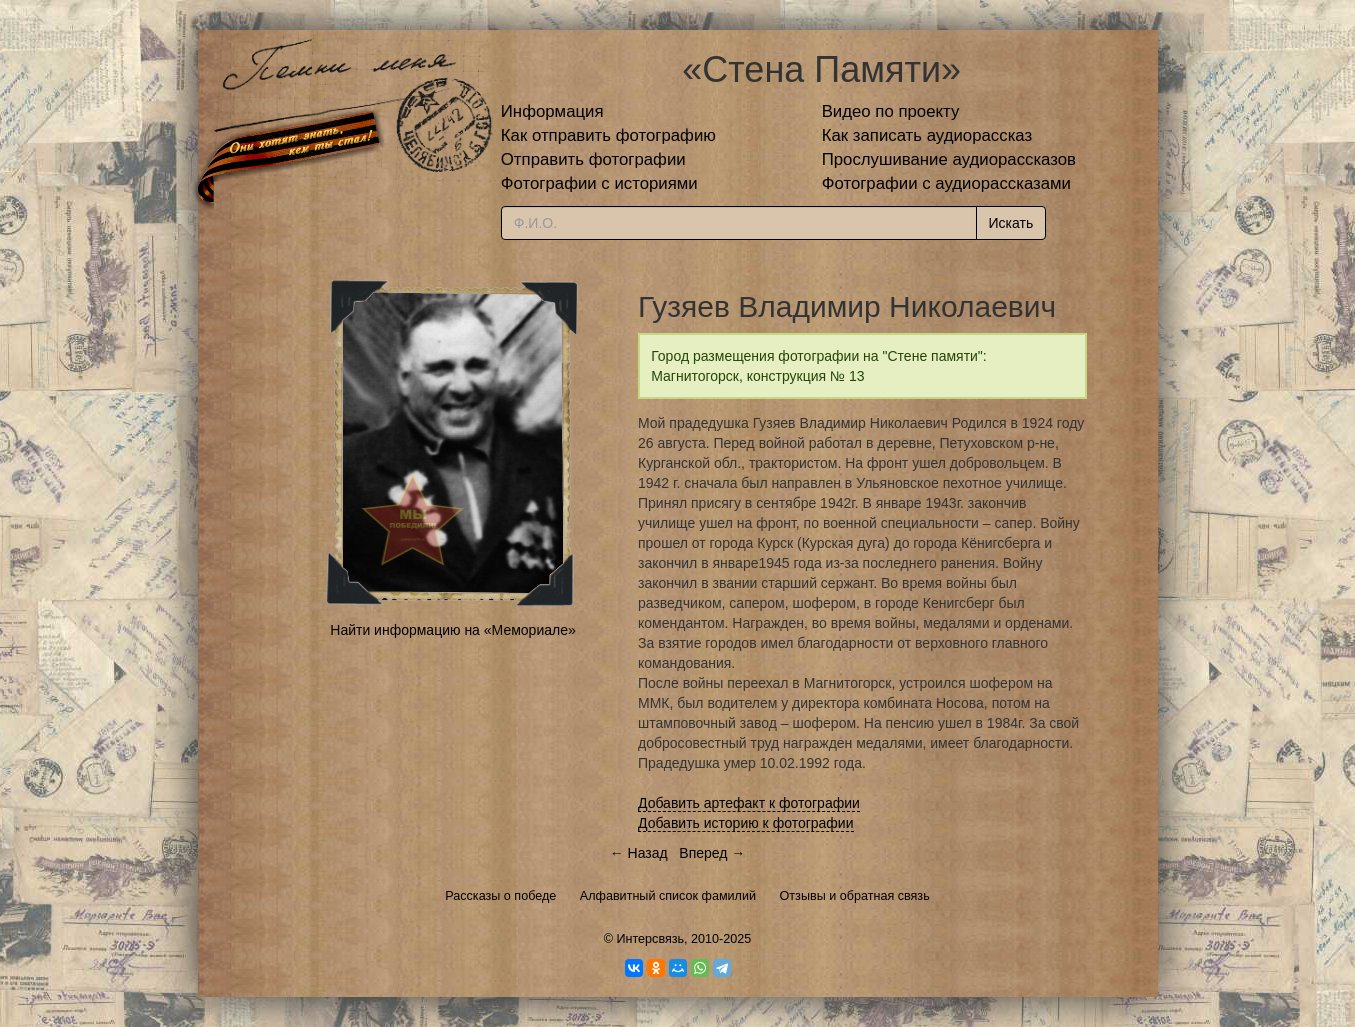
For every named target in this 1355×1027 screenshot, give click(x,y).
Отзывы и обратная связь (855, 896)
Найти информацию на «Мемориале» (452, 630)
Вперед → (712, 853)
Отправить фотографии (593, 159)
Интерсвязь (650, 939)
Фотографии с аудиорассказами (946, 183)
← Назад (639, 853)
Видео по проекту (891, 111)
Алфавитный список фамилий (668, 896)
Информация (552, 111)
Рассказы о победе (500, 896)
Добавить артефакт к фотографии (749, 803)
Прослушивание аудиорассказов (949, 159)
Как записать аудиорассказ (927, 135)
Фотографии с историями (599, 183)
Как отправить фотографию (608, 135)
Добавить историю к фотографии (746, 823)
